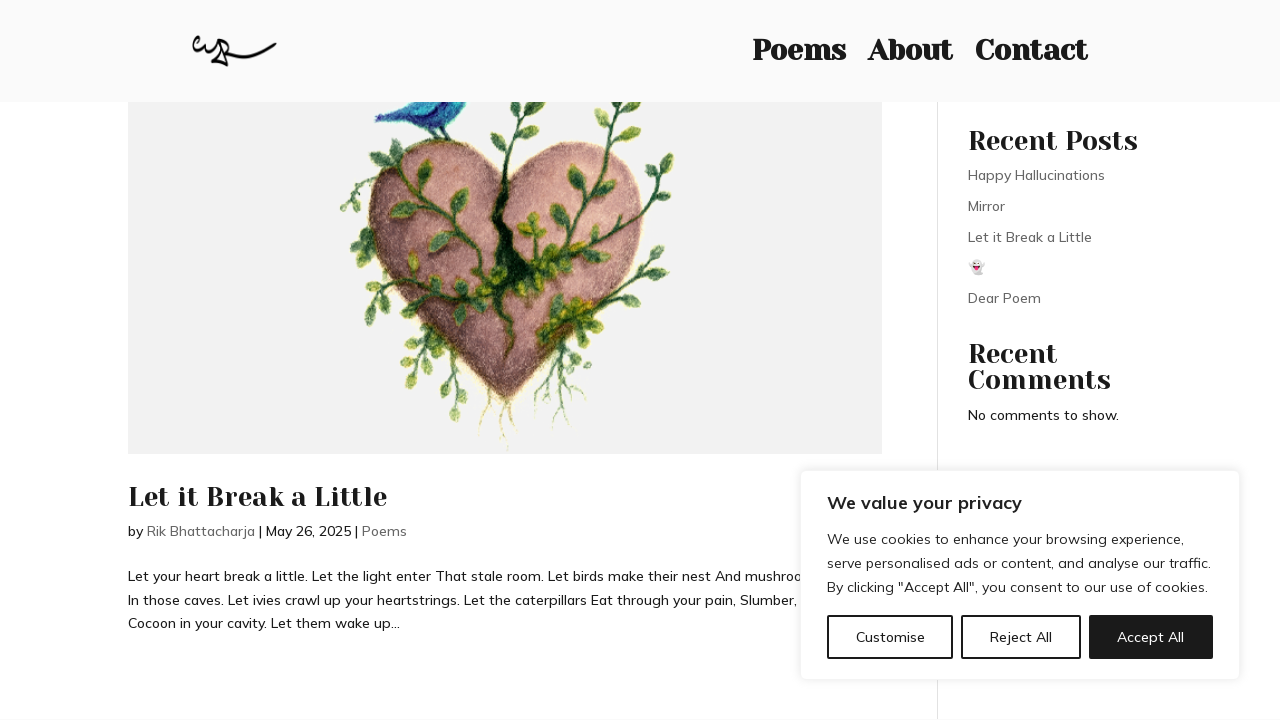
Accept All (1150, 637)
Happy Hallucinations (1036, 175)
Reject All (1021, 637)
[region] (1020, 575)
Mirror (986, 206)
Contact (1031, 46)
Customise (890, 637)
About (910, 46)
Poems (799, 46)
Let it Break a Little (257, 497)
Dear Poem (1004, 298)
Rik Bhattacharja (201, 531)
